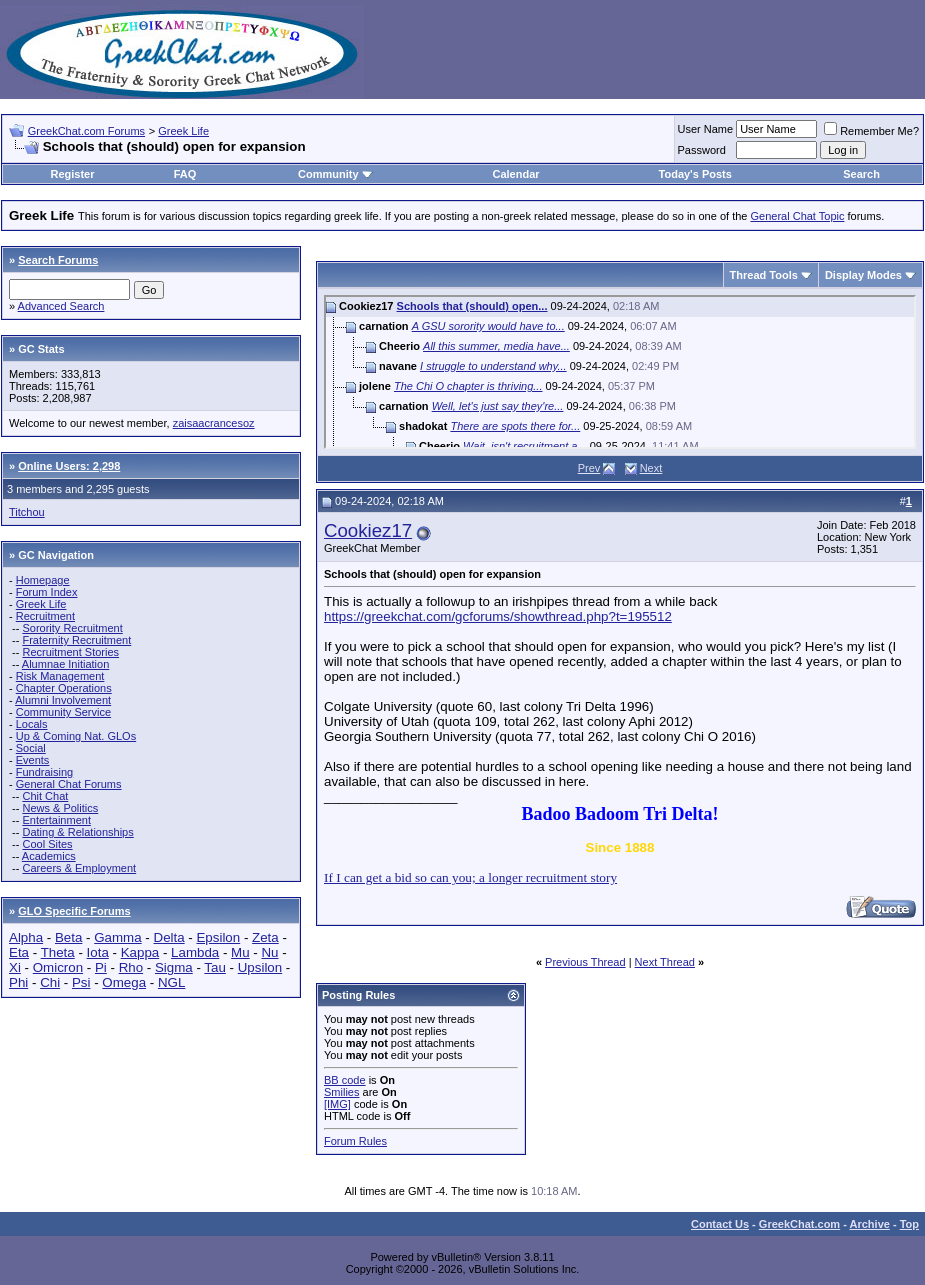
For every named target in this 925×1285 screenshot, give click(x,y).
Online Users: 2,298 (69, 466)
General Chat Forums (69, 784)
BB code (345, 1080)
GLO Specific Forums (74, 911)
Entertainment (56, 820)
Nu (269, 952)
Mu (240, 952)
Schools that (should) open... (472, 306)
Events (33, 760)
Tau (215, 967)
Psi (81, 982)
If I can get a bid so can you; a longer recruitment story (470, 877)
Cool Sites (47, 844)
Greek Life (183, 131)
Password (702, 150)
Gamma (117, 937)
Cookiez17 (368, 530)
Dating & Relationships (77, 832)
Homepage (43, 580)
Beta (68, 937)
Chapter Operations (64, 688)
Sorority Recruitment (72, 628)
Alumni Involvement (63, 700)
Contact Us (720, 1224)
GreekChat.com (799, 1224)
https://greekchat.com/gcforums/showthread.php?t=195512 (498, 616)
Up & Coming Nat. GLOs (76, 736)
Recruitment (45, 616)
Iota (98, 952)
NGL (171, 982)
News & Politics (60, 808)
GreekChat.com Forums (86, 131)
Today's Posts (695, 174)
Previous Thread (585, 962)
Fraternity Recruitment (76, 640)
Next (651, 468)
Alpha (26, 937)
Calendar (516, 174)
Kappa (140, 952)
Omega (124, 982)
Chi (50, 982)
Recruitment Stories (70, 652)
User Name (706, 129)
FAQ (185, 174)
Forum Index (47, 592)
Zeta (265, 937)
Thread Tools (764, 275)
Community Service (63, 712)
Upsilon (260, 967)
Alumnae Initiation (65, 664)
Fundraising (44, 772)
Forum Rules (355, 1141)
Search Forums (58, 260)
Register (73, 174)
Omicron (58, 967)
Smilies (341, 1092)
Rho (131, 967)
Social (31, 748)
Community (335, 174)
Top (909, 1224)
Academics (49, 856)
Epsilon (218, 937)
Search (861, 174)
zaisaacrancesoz (214, 423)
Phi (18, 982)
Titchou (27, 512)
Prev (589, 468)
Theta (58, 952)
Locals (32, 724)
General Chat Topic (798, 216)
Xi (15, 967)
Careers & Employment (79, 868)
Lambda (195, 952)
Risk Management (60, 676)
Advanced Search (61, 306)
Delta (169, 937)
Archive (870, 1224)
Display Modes (863, 275)
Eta (19, 952)
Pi (101, 967)
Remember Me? (871, 131)
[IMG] (337, 1104)
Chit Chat (45, 796)
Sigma (174, 967)
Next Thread (665, 962)
